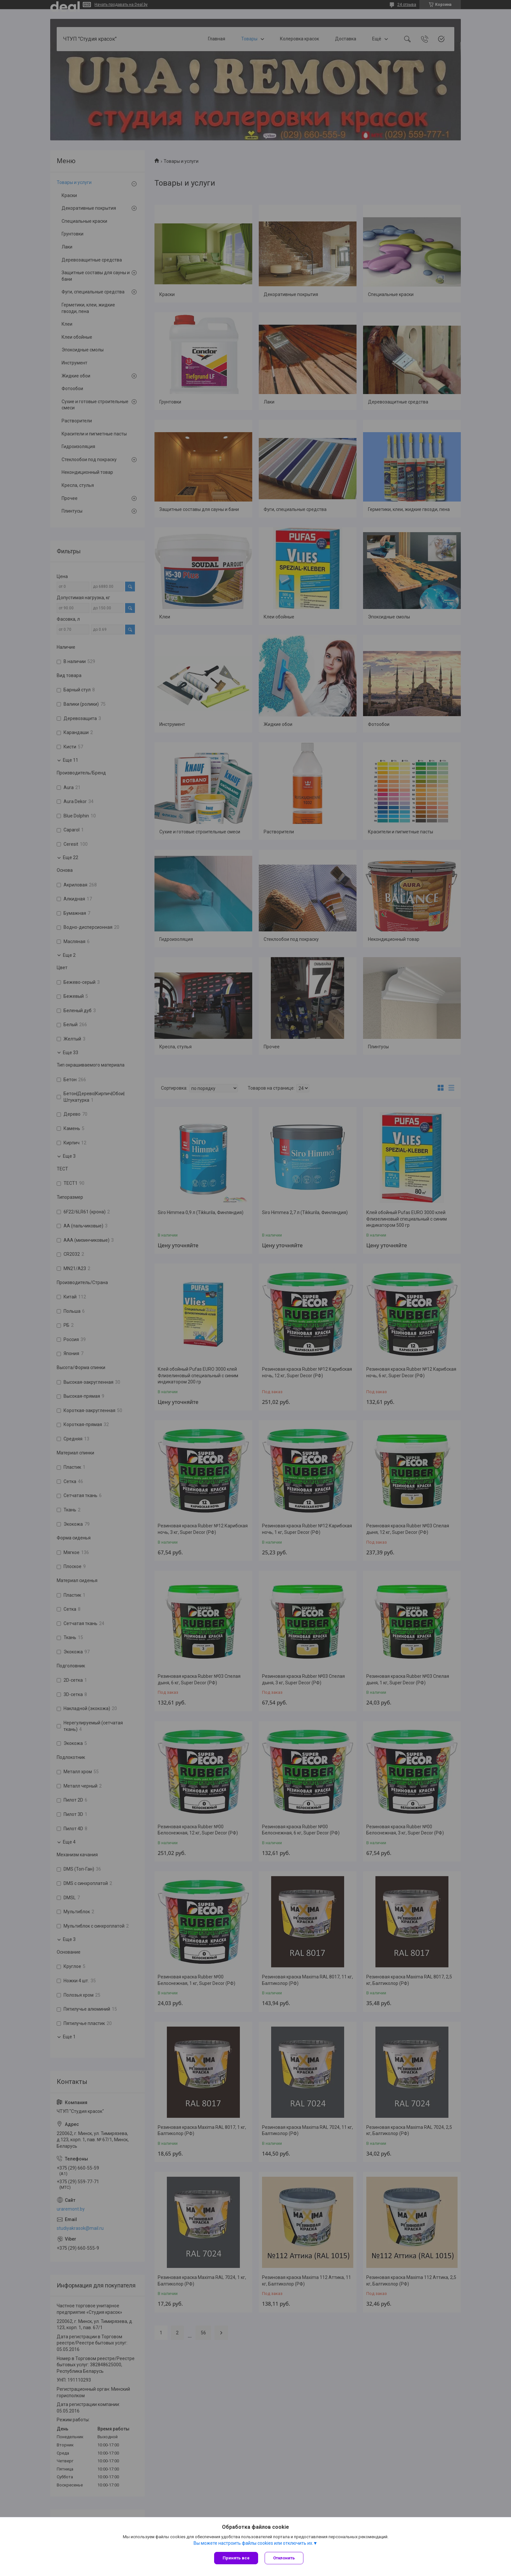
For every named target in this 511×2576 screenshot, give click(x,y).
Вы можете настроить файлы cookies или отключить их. (253, 2543)
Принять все (236, 2557)
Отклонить (284, 2557)
